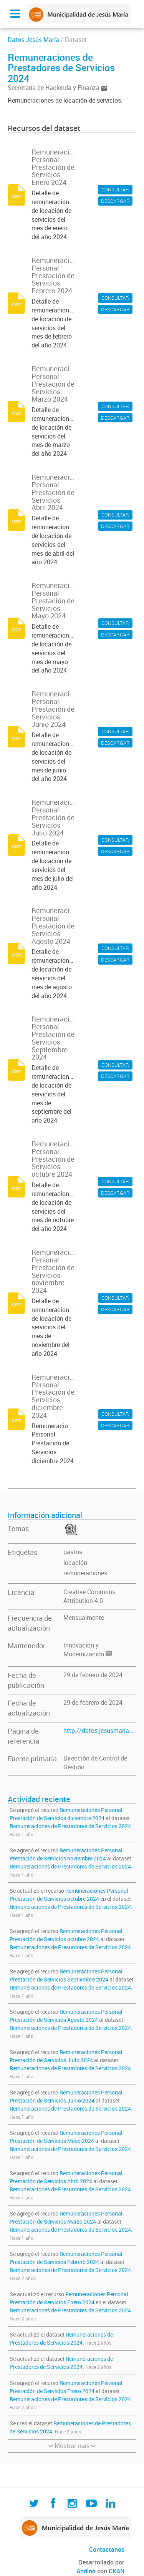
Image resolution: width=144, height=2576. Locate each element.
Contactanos (106, 2549)
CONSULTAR (115, 189)
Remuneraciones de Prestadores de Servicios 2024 (70, 1826)
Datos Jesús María (33, 39)
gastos (72, 1552)
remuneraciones (85, 1573)
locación (75, 1562)
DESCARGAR (115, 201)
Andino (86, 2571)
